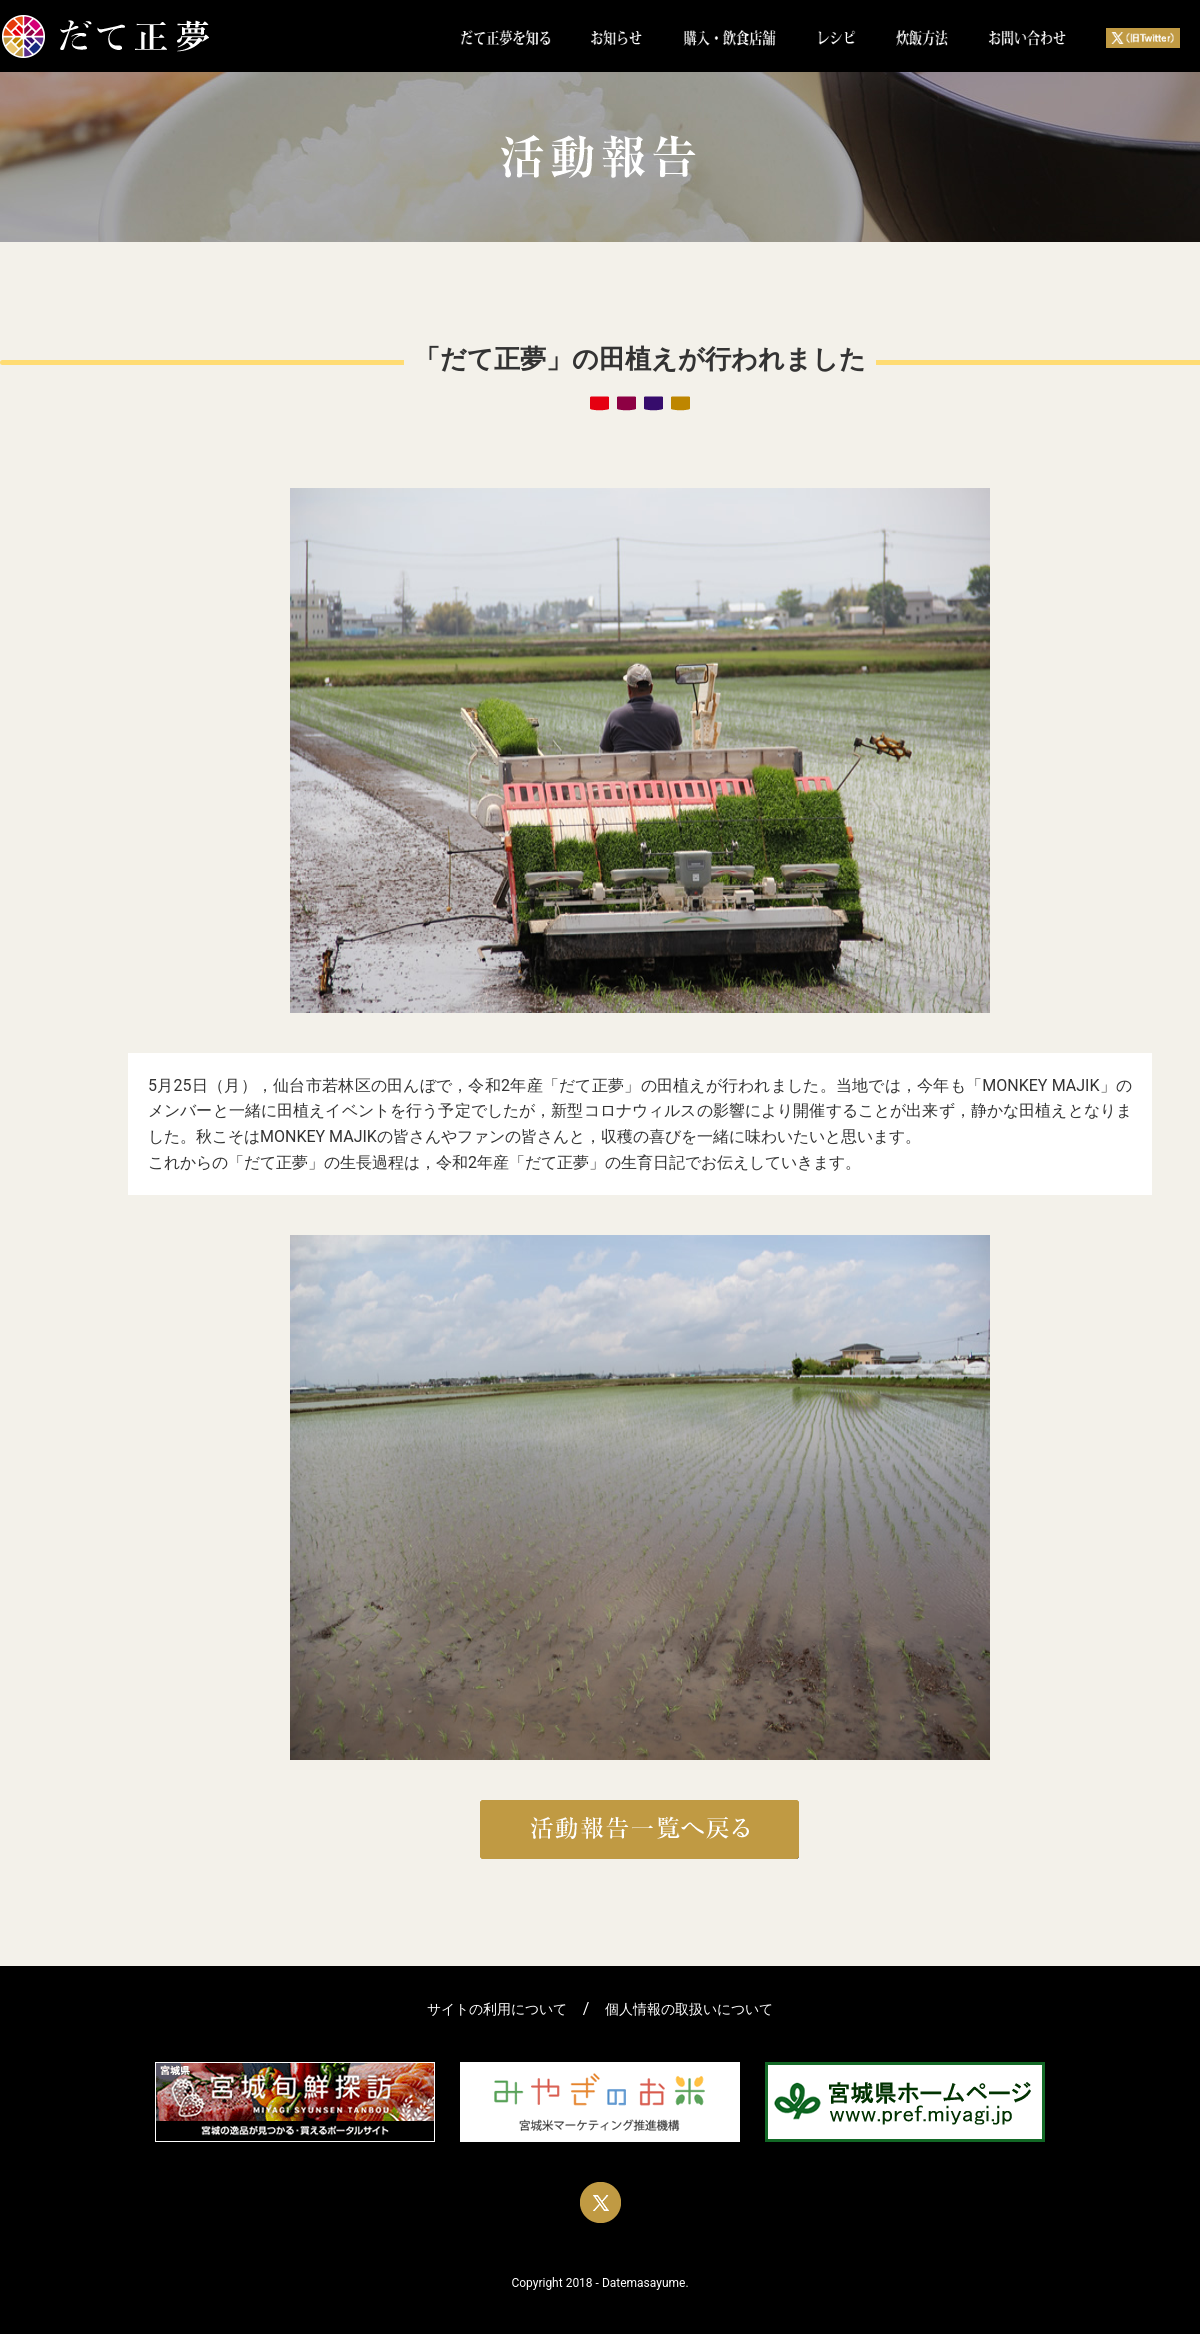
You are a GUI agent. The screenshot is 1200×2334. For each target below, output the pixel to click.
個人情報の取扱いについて (689, 2009)
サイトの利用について (497, 2009)
